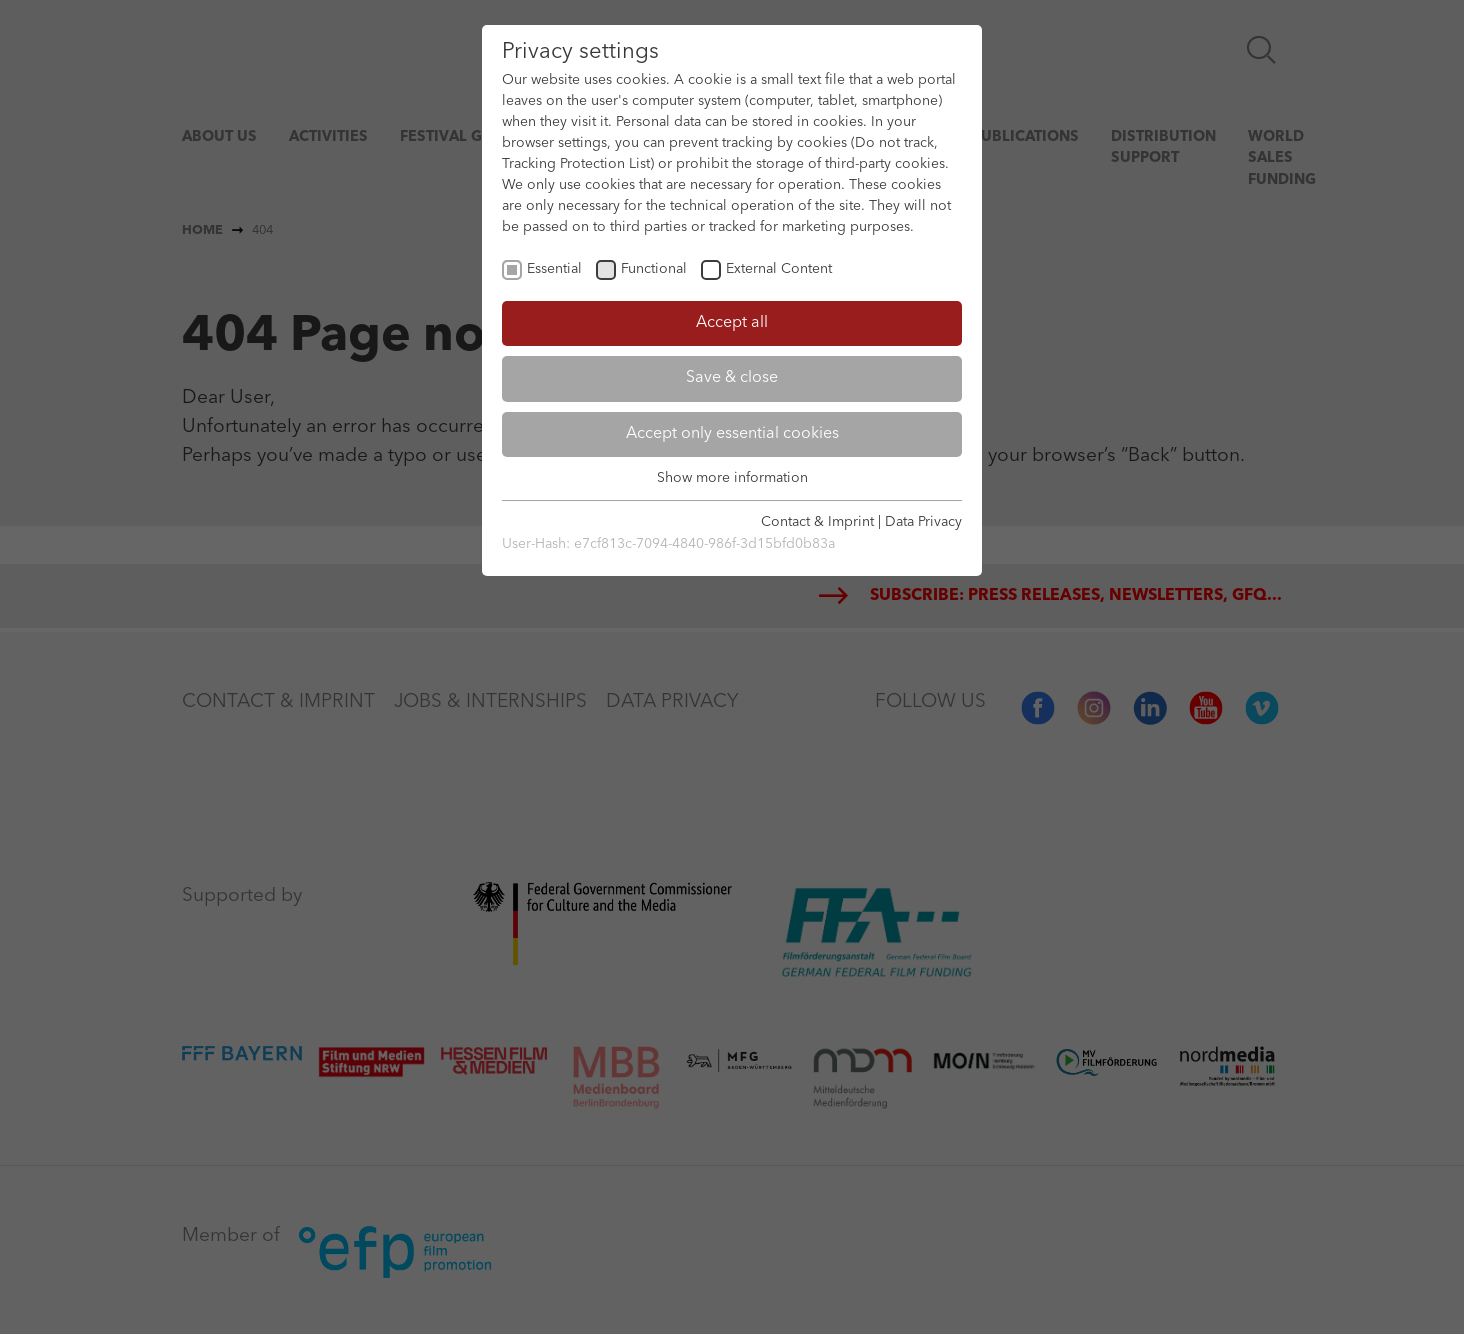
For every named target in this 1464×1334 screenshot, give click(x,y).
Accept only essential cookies (732, 434)
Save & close (732, 378)
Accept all (732, 323)
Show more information (732, 478)
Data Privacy (923, 522)
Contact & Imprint (817, 522)
